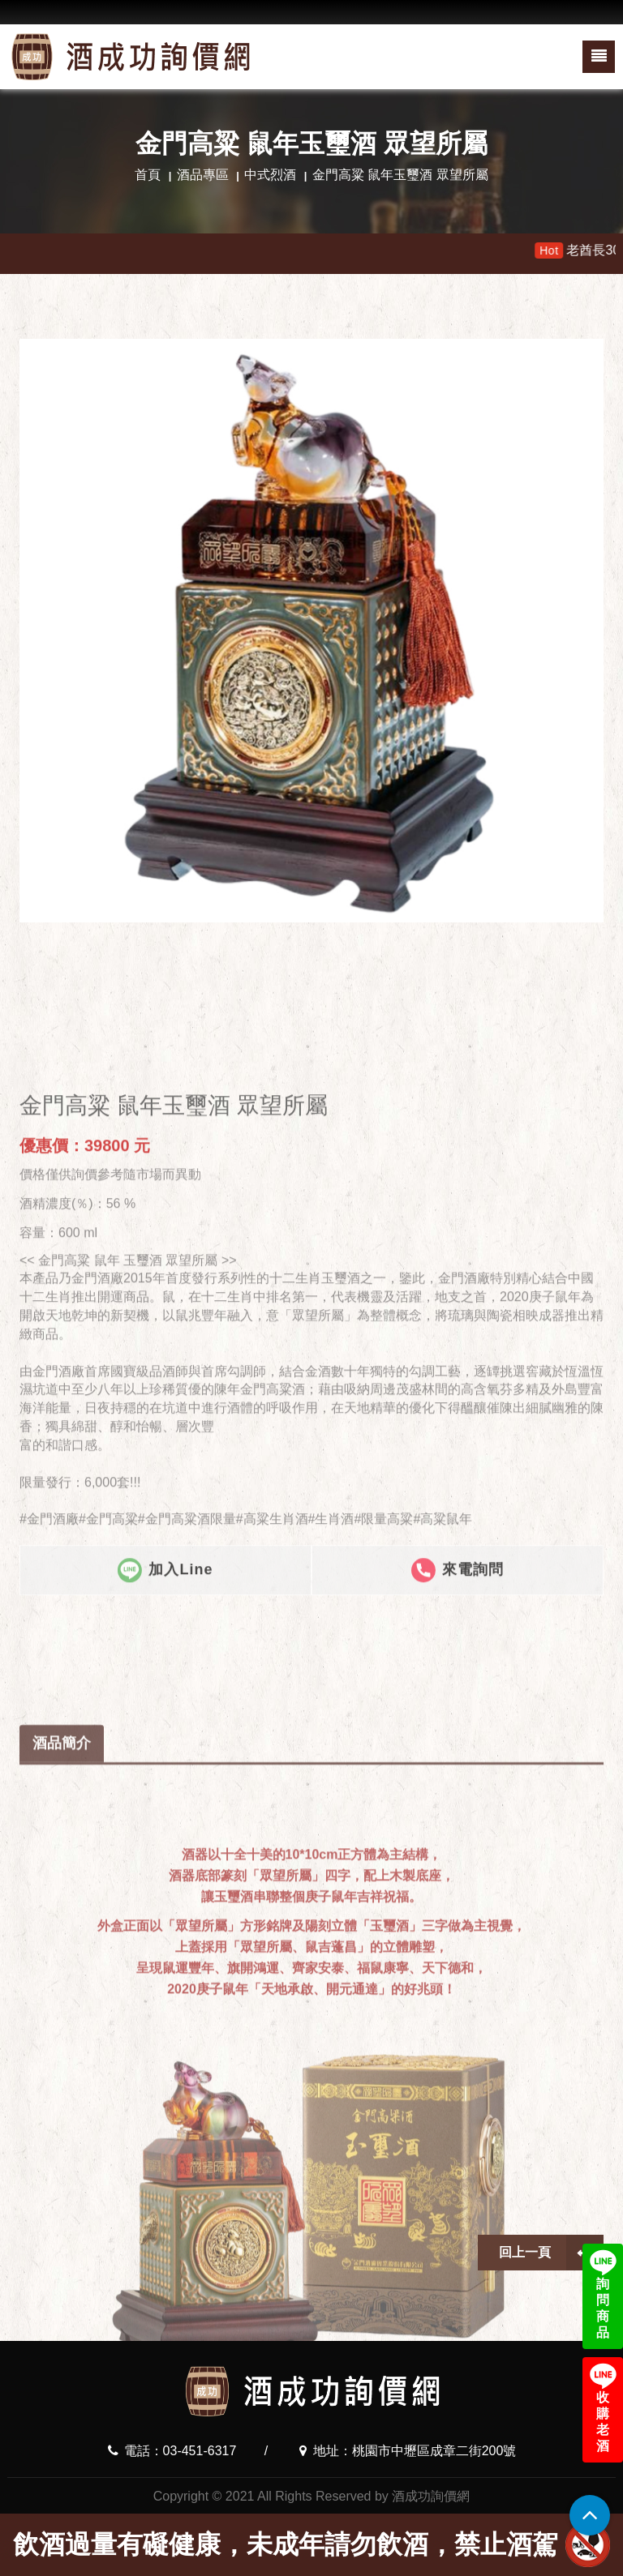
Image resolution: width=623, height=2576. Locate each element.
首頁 (148, 175)
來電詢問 (457, 1746)
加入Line (165, 1746)
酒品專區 (203, 175)
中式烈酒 (270, 175)
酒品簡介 (61, 2001)
